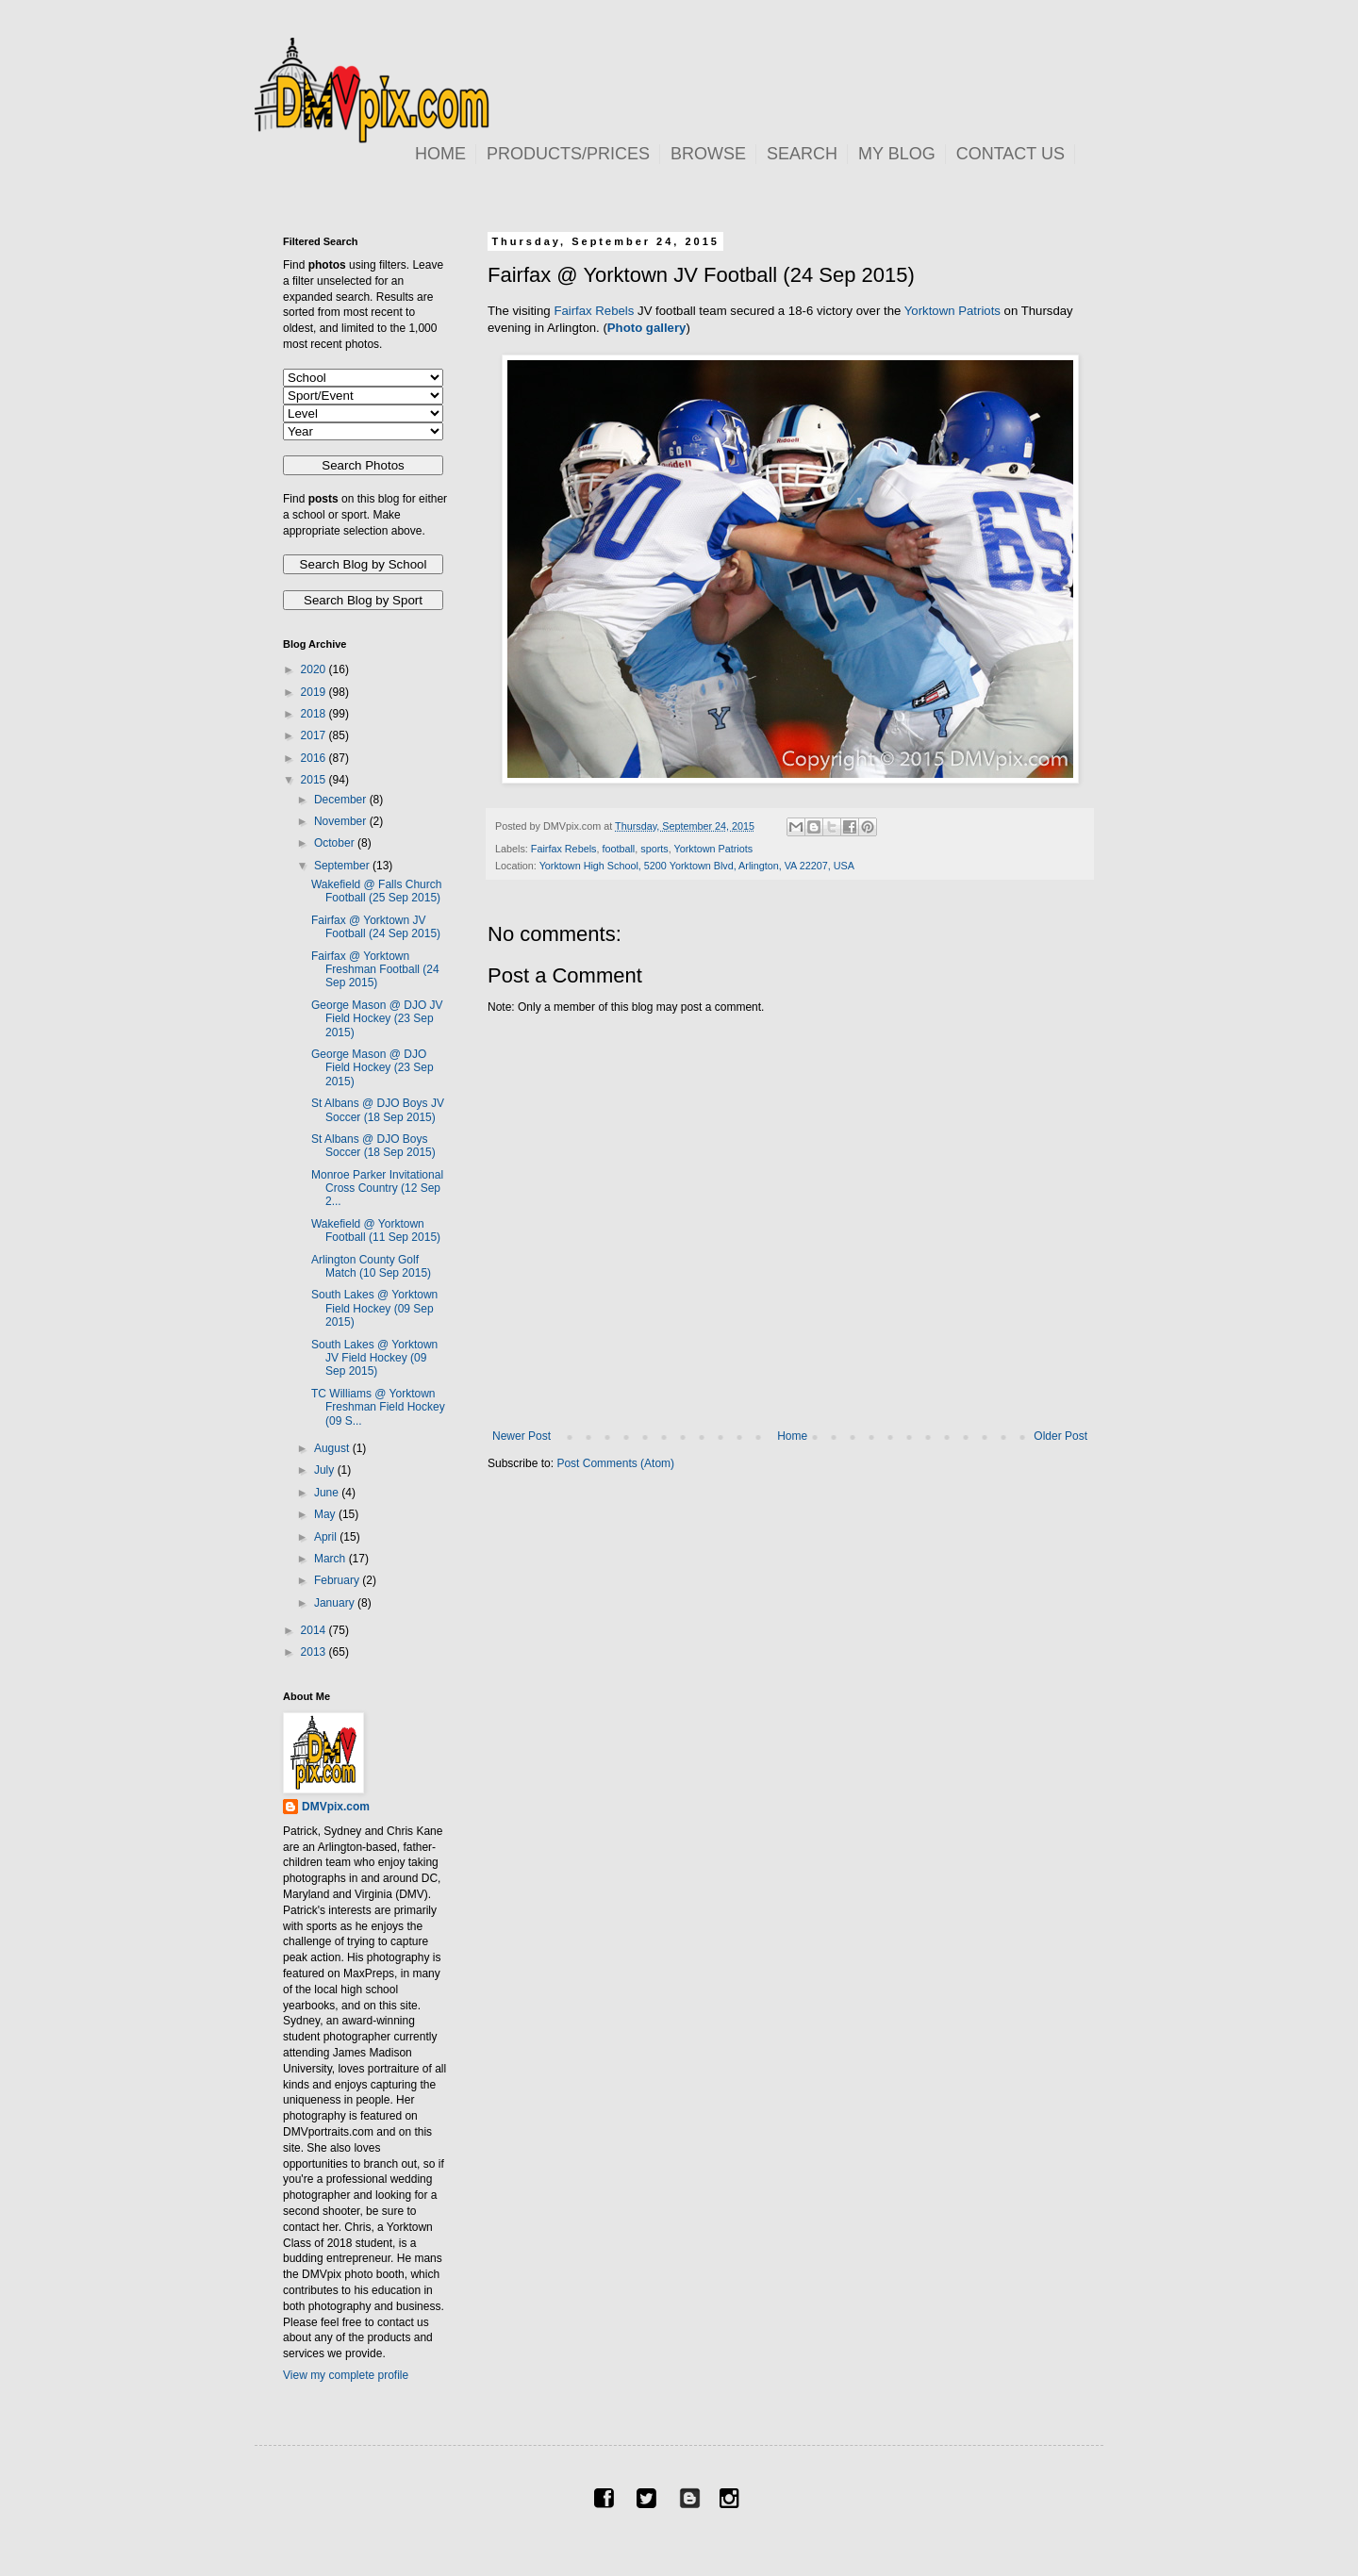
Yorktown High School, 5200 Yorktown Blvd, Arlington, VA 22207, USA (696, 865)
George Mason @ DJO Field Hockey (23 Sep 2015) (372, 1068)
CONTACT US (1010, 153)
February (338, 1580)
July (326, 1470)
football (618, 848)
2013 (315, 1652)
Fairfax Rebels (594, 311)
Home (792, 1436)
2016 (315, 758)
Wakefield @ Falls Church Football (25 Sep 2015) (376, 891)
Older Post (1060, 1436)
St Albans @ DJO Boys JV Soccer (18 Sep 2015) (377, 1110)
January (335, 1603)
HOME (440, 153)
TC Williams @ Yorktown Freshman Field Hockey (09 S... (378, 1407)
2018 (315, 713)
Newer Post (521, 1436)
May (326, 1514)
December (342, 799)
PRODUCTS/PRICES (568, 153)
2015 (315, 779)
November (342, 821)
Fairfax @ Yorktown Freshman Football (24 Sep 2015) (375, 969)
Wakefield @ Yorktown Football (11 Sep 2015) (375, 1230)
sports (654, 848)
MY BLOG (897, 153)
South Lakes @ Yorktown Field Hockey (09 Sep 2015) (374, 1308)
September (343, 865)
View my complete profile (345, 2375)
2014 (315, 1630)
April (327, 1537)
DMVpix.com (336, 1806)
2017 (315, 735)
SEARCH (802, 153)
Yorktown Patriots (952, 311)
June (327, 1492)
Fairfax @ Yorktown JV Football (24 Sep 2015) (375, 927)
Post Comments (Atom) (615, 1463)
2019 (315, 692)
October (335, 843)
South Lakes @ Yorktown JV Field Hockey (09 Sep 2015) (374, 1358)
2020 (315, 669)
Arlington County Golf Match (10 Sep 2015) (371, 1266)
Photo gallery (647, 328)
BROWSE (708, 153)
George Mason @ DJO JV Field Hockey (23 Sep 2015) (377, 1019)
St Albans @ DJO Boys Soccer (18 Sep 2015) (373, 1145)
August (333, 1448)
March (331, 1558)
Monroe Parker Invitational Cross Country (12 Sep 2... (377, 1188)
